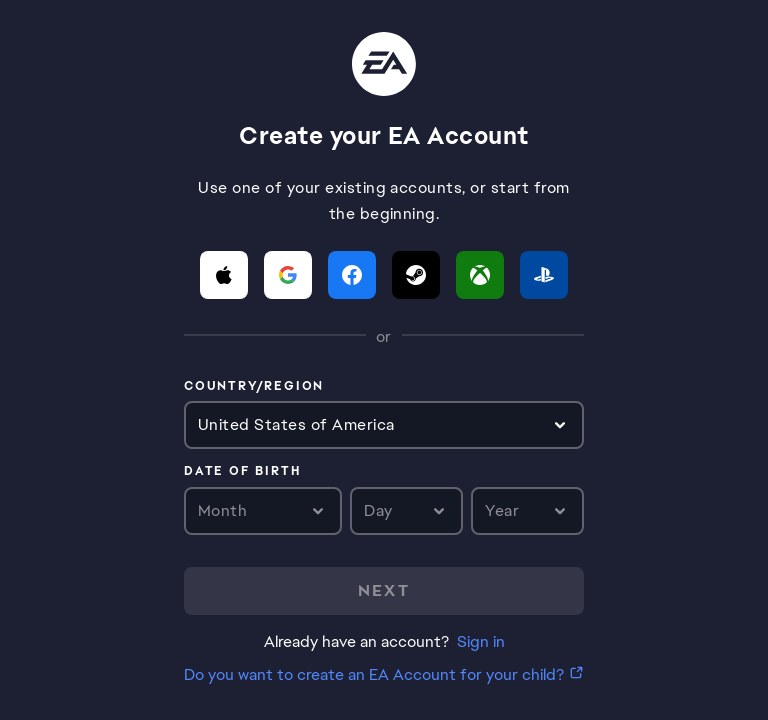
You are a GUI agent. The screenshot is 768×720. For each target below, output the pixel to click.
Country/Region (254, 387)
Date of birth (242, 472)
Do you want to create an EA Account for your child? (374, 674)
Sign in (481, 641)
